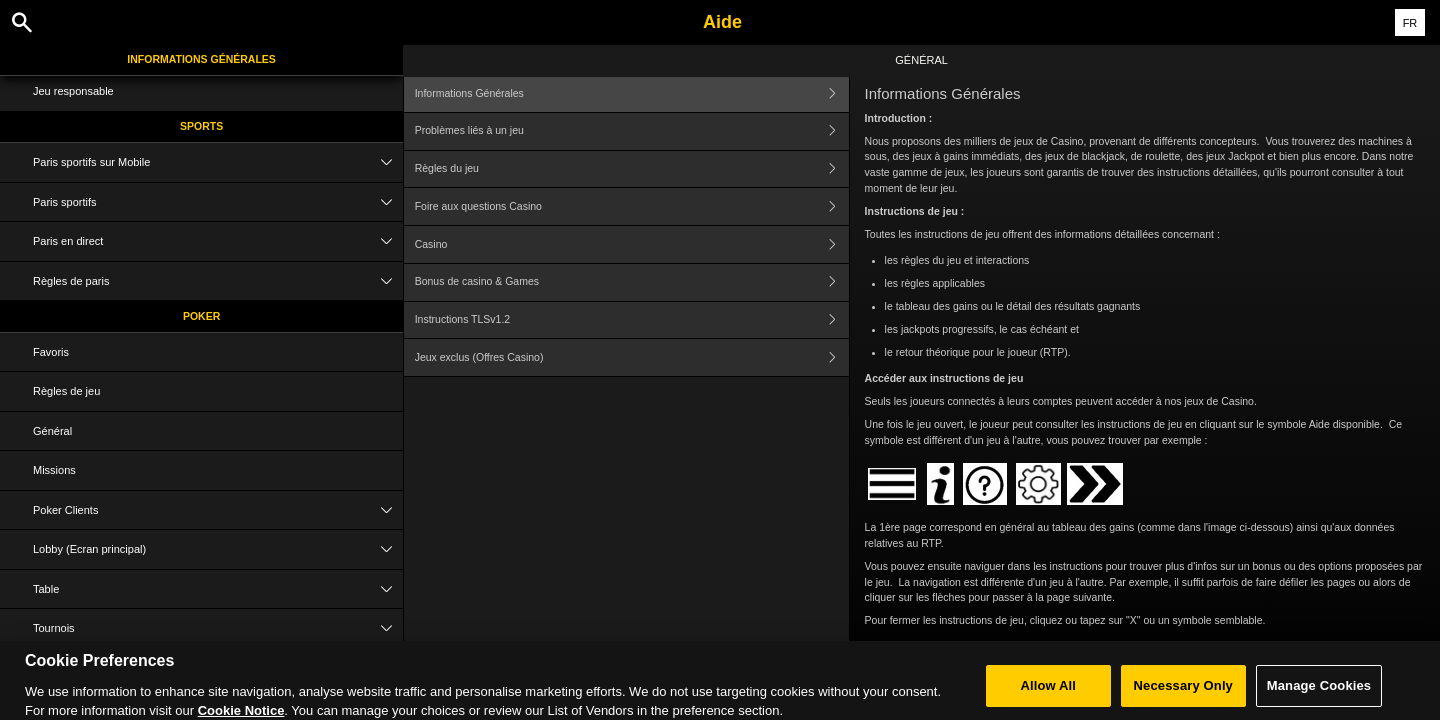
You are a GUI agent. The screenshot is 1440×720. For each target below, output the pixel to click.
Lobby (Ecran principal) (218, 549)
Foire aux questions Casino (632, 206)
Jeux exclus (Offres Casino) (632, 357)
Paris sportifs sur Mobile (218, 162)
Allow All (1049, 693)
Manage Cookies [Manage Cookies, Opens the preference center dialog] (1319, 693)
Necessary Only (1183, 693)
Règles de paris (218, 281)
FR (1410, 23)
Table (218, 589)
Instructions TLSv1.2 (632, 320)
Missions (54, 470)
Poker (201, 316)
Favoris (51, 352)
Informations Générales (201, 59)
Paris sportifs (218, 202)
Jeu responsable (73, 91)
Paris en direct (218, 241)
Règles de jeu (66, 391)
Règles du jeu (632, 169)
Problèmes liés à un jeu (632, 131)
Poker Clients (218, 510)
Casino (632, 244)
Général (52, 431)
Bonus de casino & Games (632, 282)
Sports (201, 126)
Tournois (218, 628)
